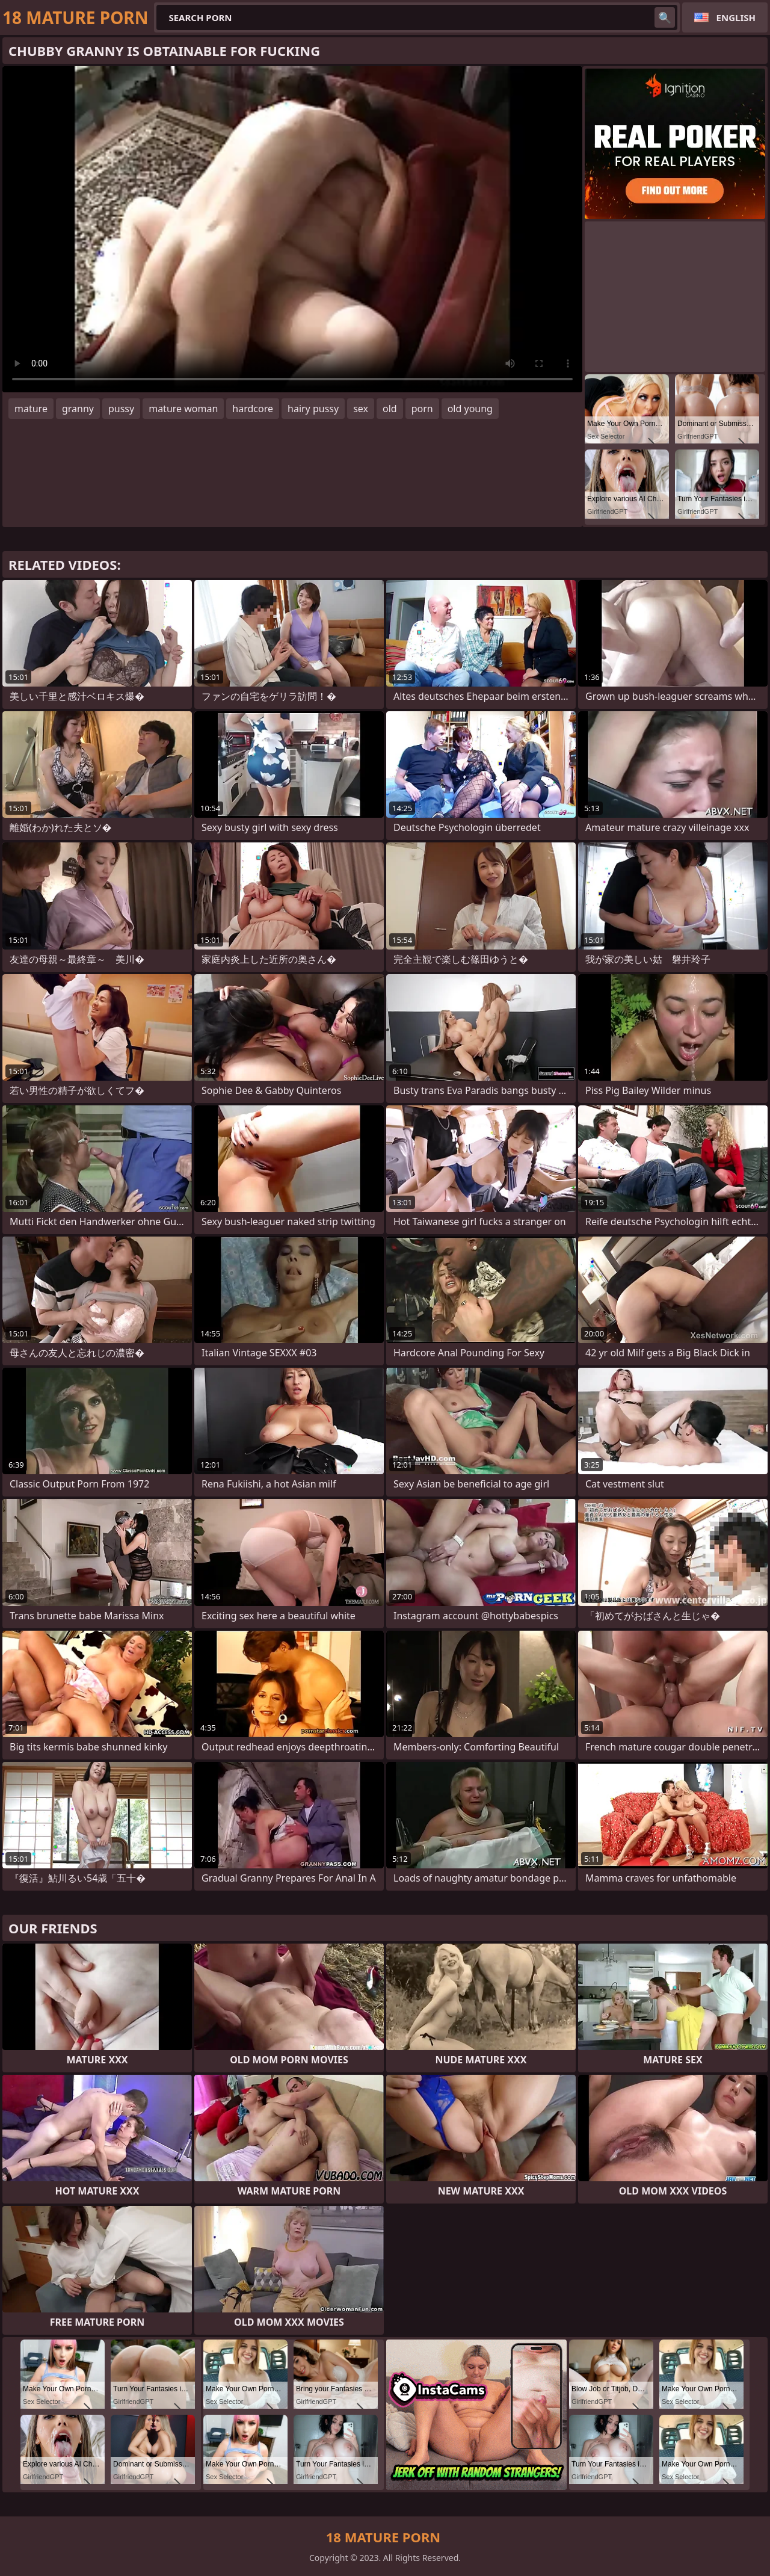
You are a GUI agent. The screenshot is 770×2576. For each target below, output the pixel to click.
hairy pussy (313, 408)
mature (31, 408)
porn (422, 408)
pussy (121, 408)
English (736, 17)
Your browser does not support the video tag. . (292, 229)
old (390, 408)
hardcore (252, 408)
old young (470, 408)
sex (360, 408)
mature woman (183, 408)
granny (78, 408)
